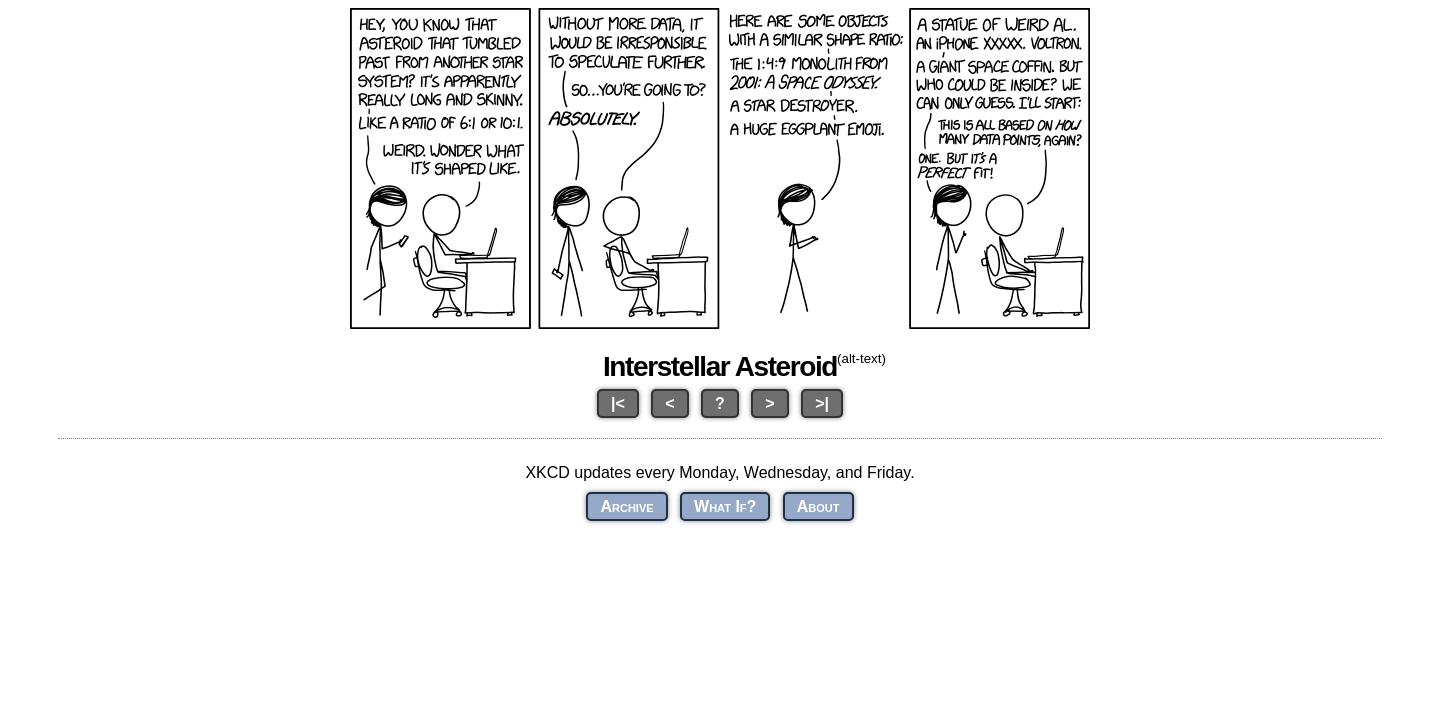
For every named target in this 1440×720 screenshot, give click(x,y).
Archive (626, 506)
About (818, 506)
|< (618, 403)
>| (822, 403)
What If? (725, 506)
